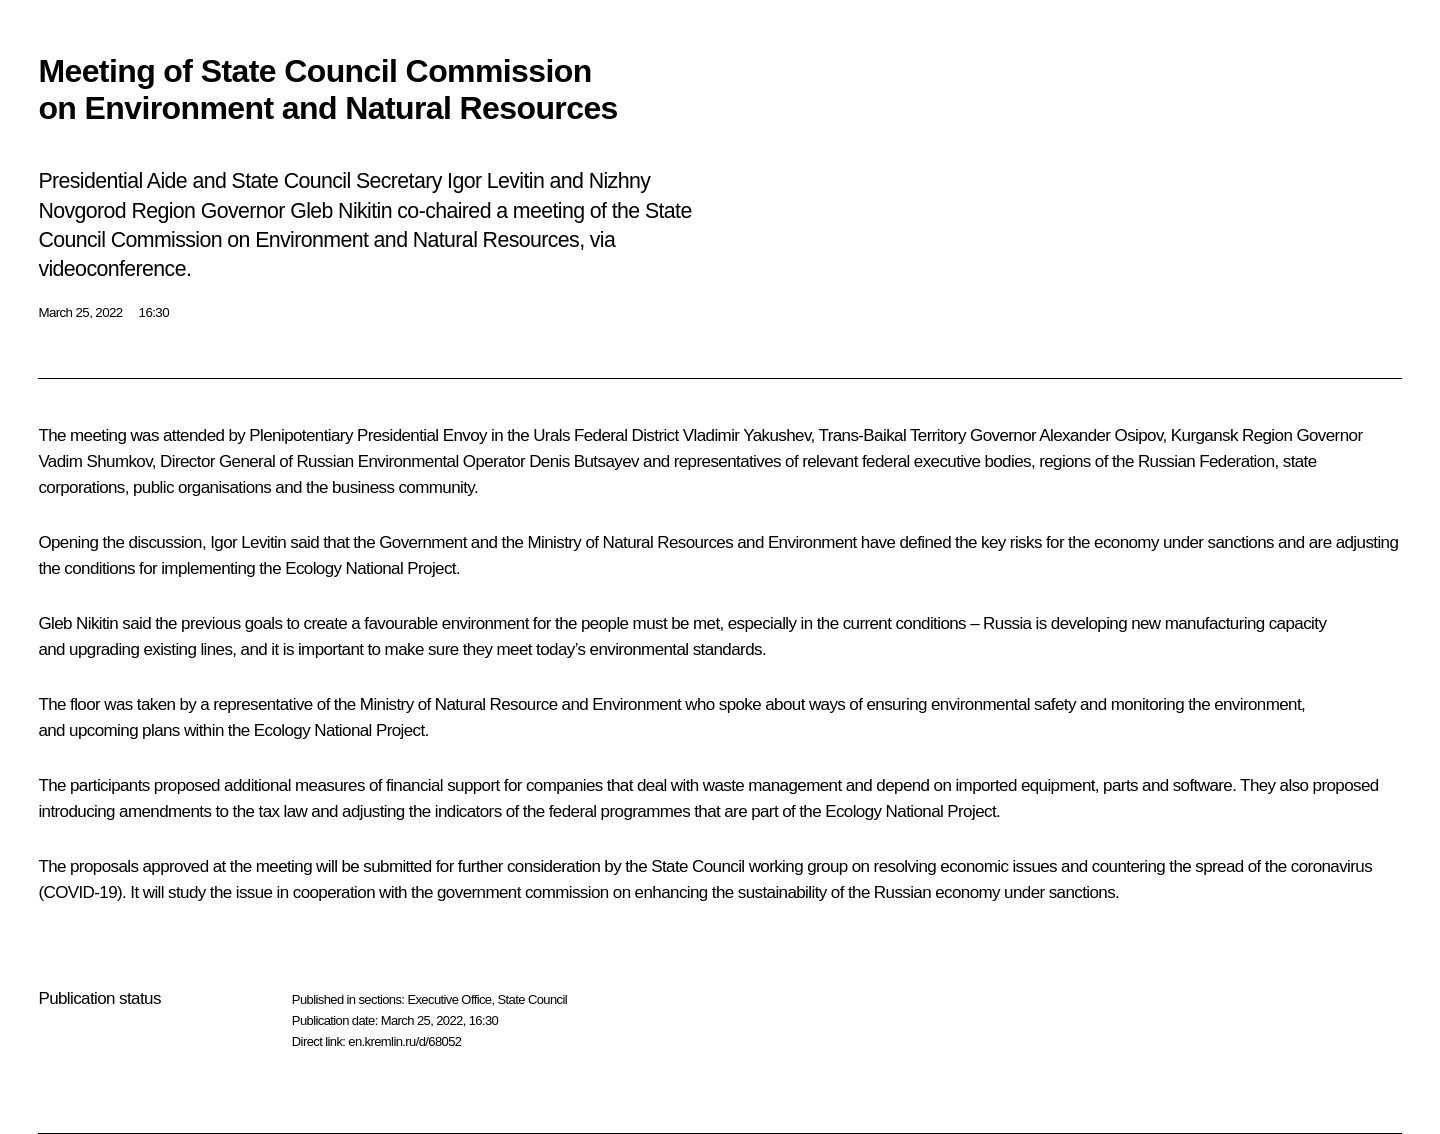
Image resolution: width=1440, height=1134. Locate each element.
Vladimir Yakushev (747, 435)
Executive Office (449, 999)
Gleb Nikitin (78, 623)
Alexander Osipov (1100, 435)
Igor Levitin (248, 542)
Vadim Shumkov (94, 461)
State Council (533, 999)
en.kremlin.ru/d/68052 (404, 1041)
